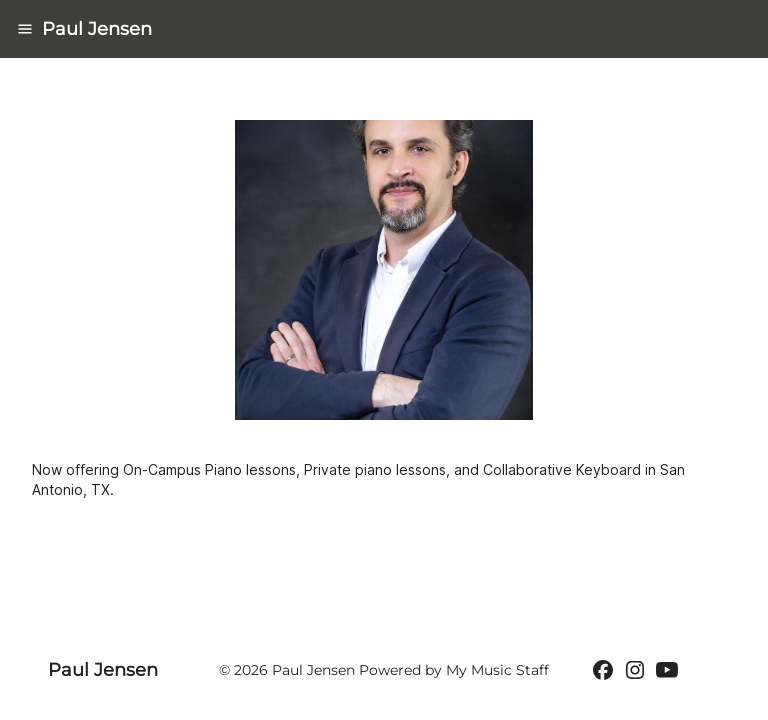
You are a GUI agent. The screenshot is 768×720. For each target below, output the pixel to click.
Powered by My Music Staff (454, 670)
